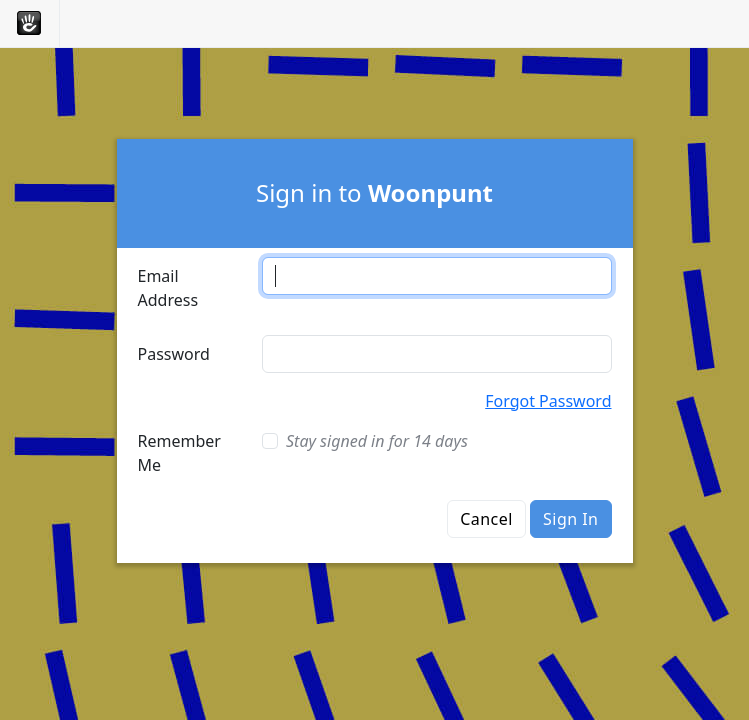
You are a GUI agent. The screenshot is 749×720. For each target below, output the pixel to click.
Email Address (168, 288)
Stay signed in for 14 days (377, 441)
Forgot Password (548, 401)
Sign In (570, 519)
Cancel (486, 519)
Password (174, 354)
